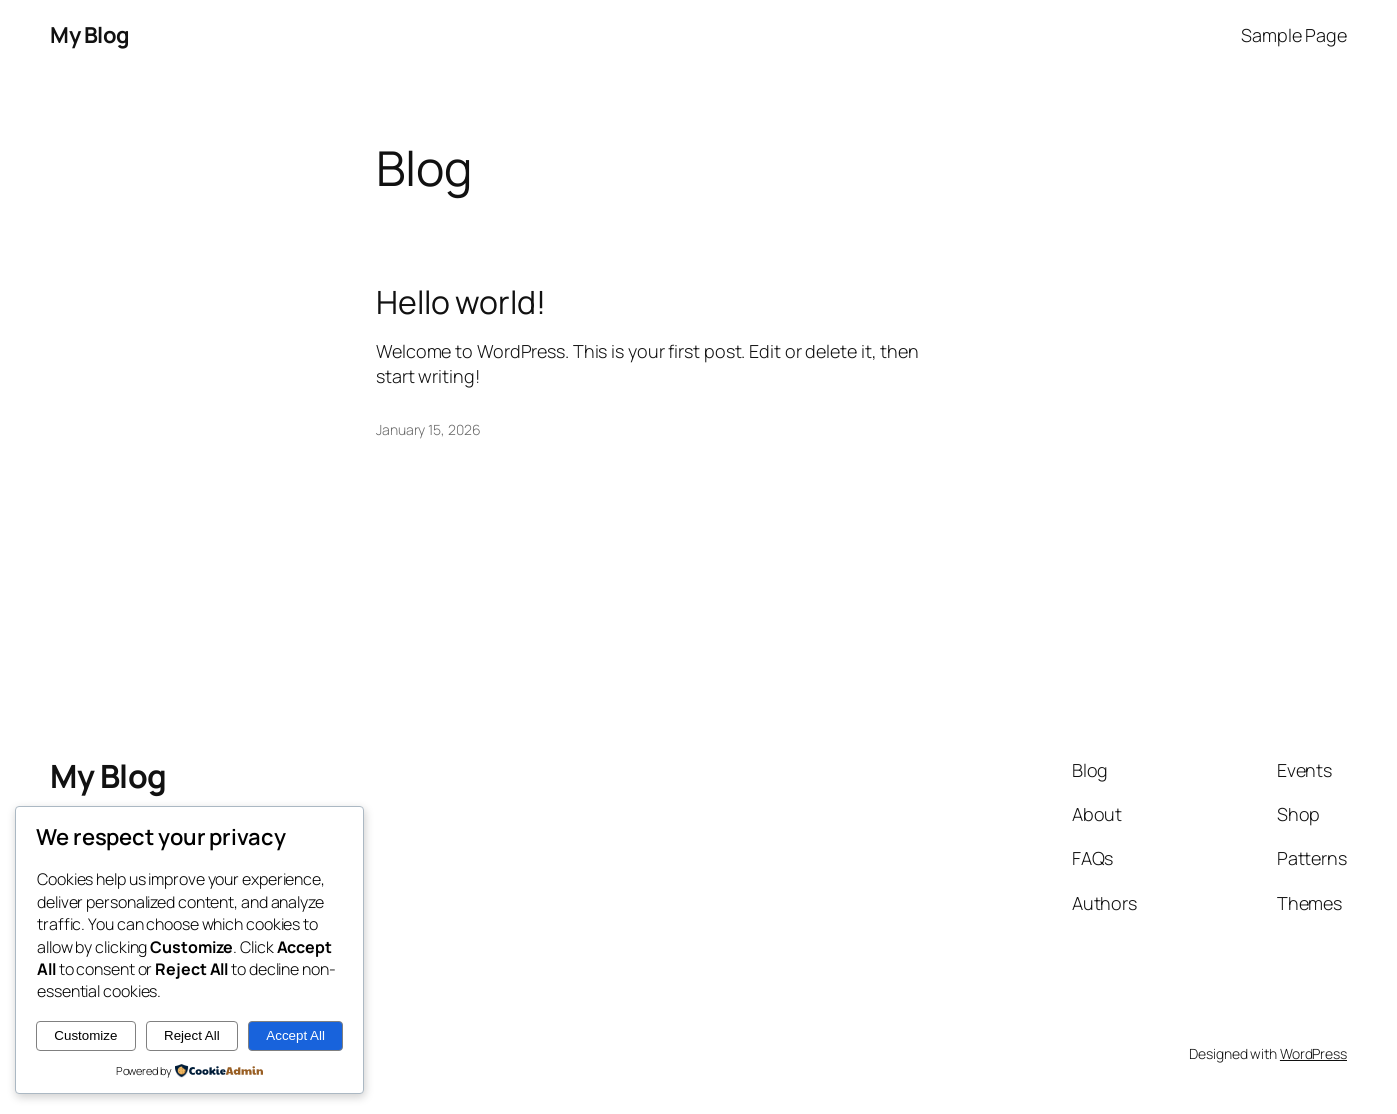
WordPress (1313, 1053)
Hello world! (461, 302)
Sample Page (1294, 35)
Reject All (192, 1035)
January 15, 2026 (428, 429)
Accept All (295, 1035)
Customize (85, 1035)
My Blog (90, 35)
